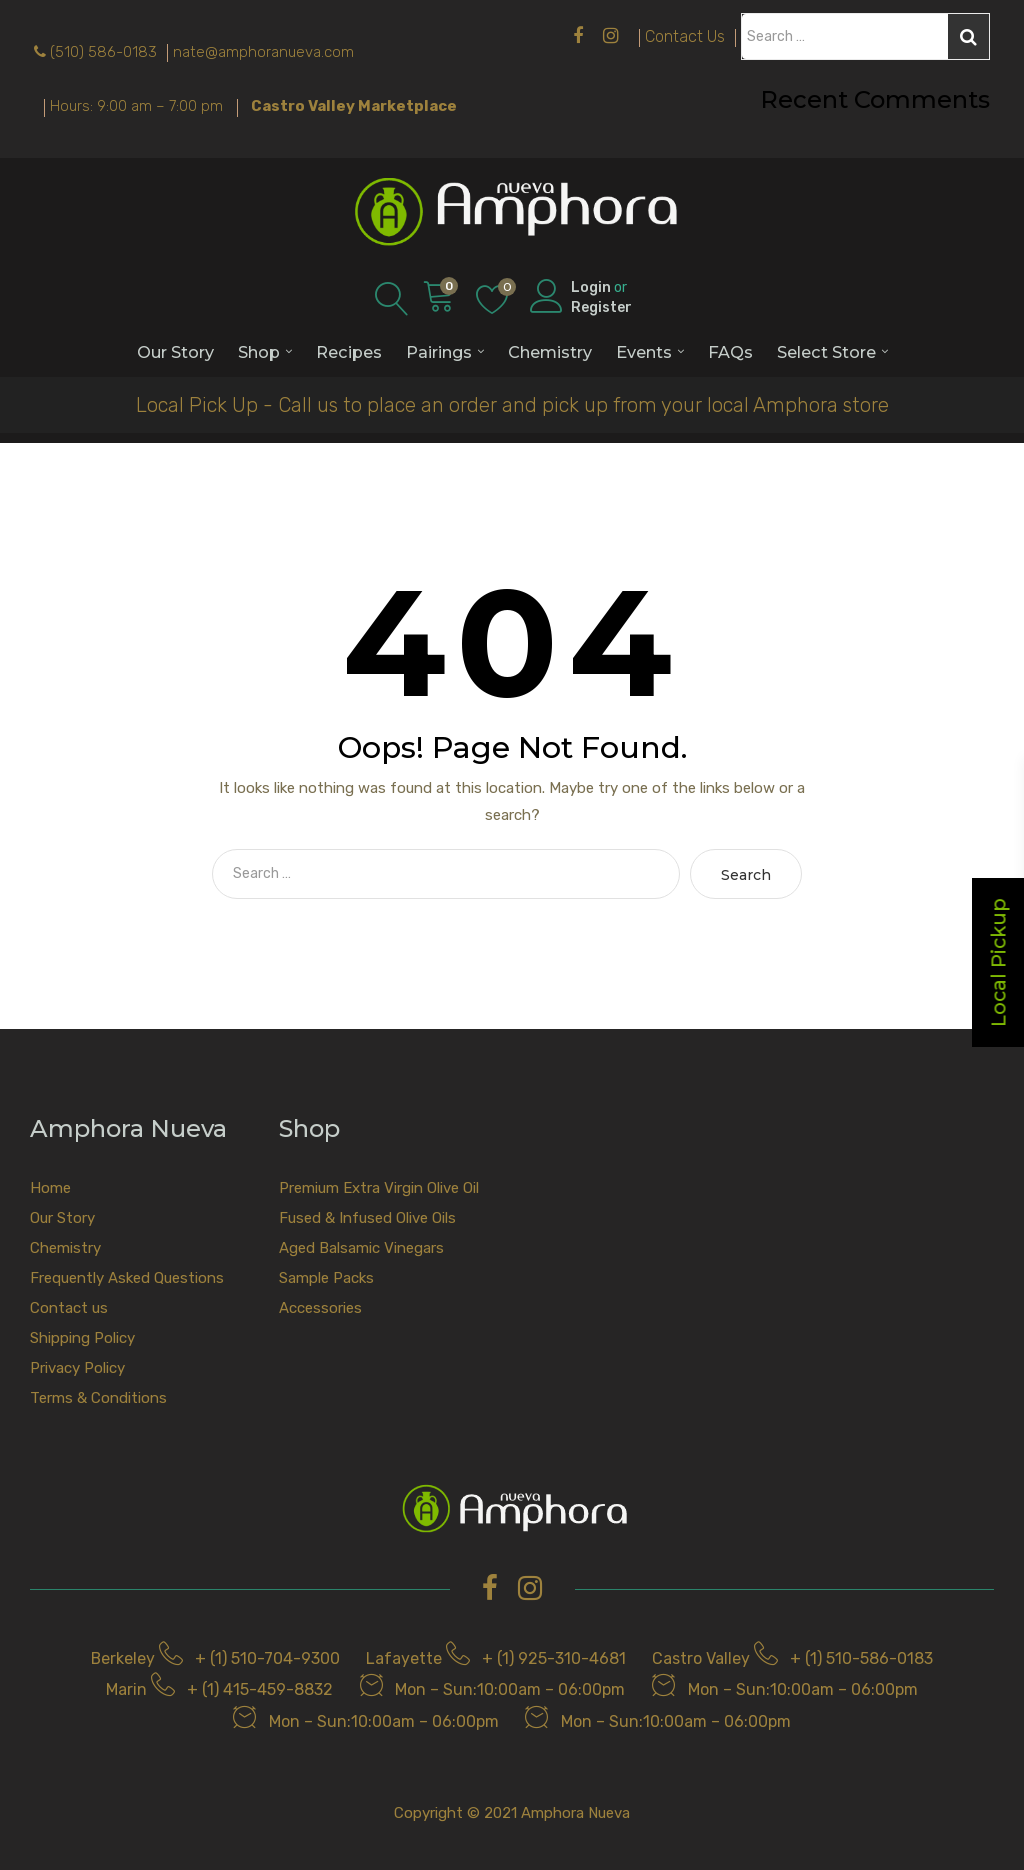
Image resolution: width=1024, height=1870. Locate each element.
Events (644, 352)
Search (968, 37)
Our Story (175, 352)
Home (50, 1188)
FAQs (730, 352)
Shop (259, 352)
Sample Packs (326, 1278)
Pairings (439, 352)
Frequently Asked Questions (127, 1278)
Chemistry (550, 352)
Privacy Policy (77, 1368)
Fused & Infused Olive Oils (367, 1218)
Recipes (349, 352)
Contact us (69, 1308)
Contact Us (685, 36)
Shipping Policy (82, 1338)
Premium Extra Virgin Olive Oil (379, 1188)
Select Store (826, 352)
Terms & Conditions (98, 1398)
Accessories (320, 1308)
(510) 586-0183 (103, 52)
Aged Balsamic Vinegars (361, 1248)
